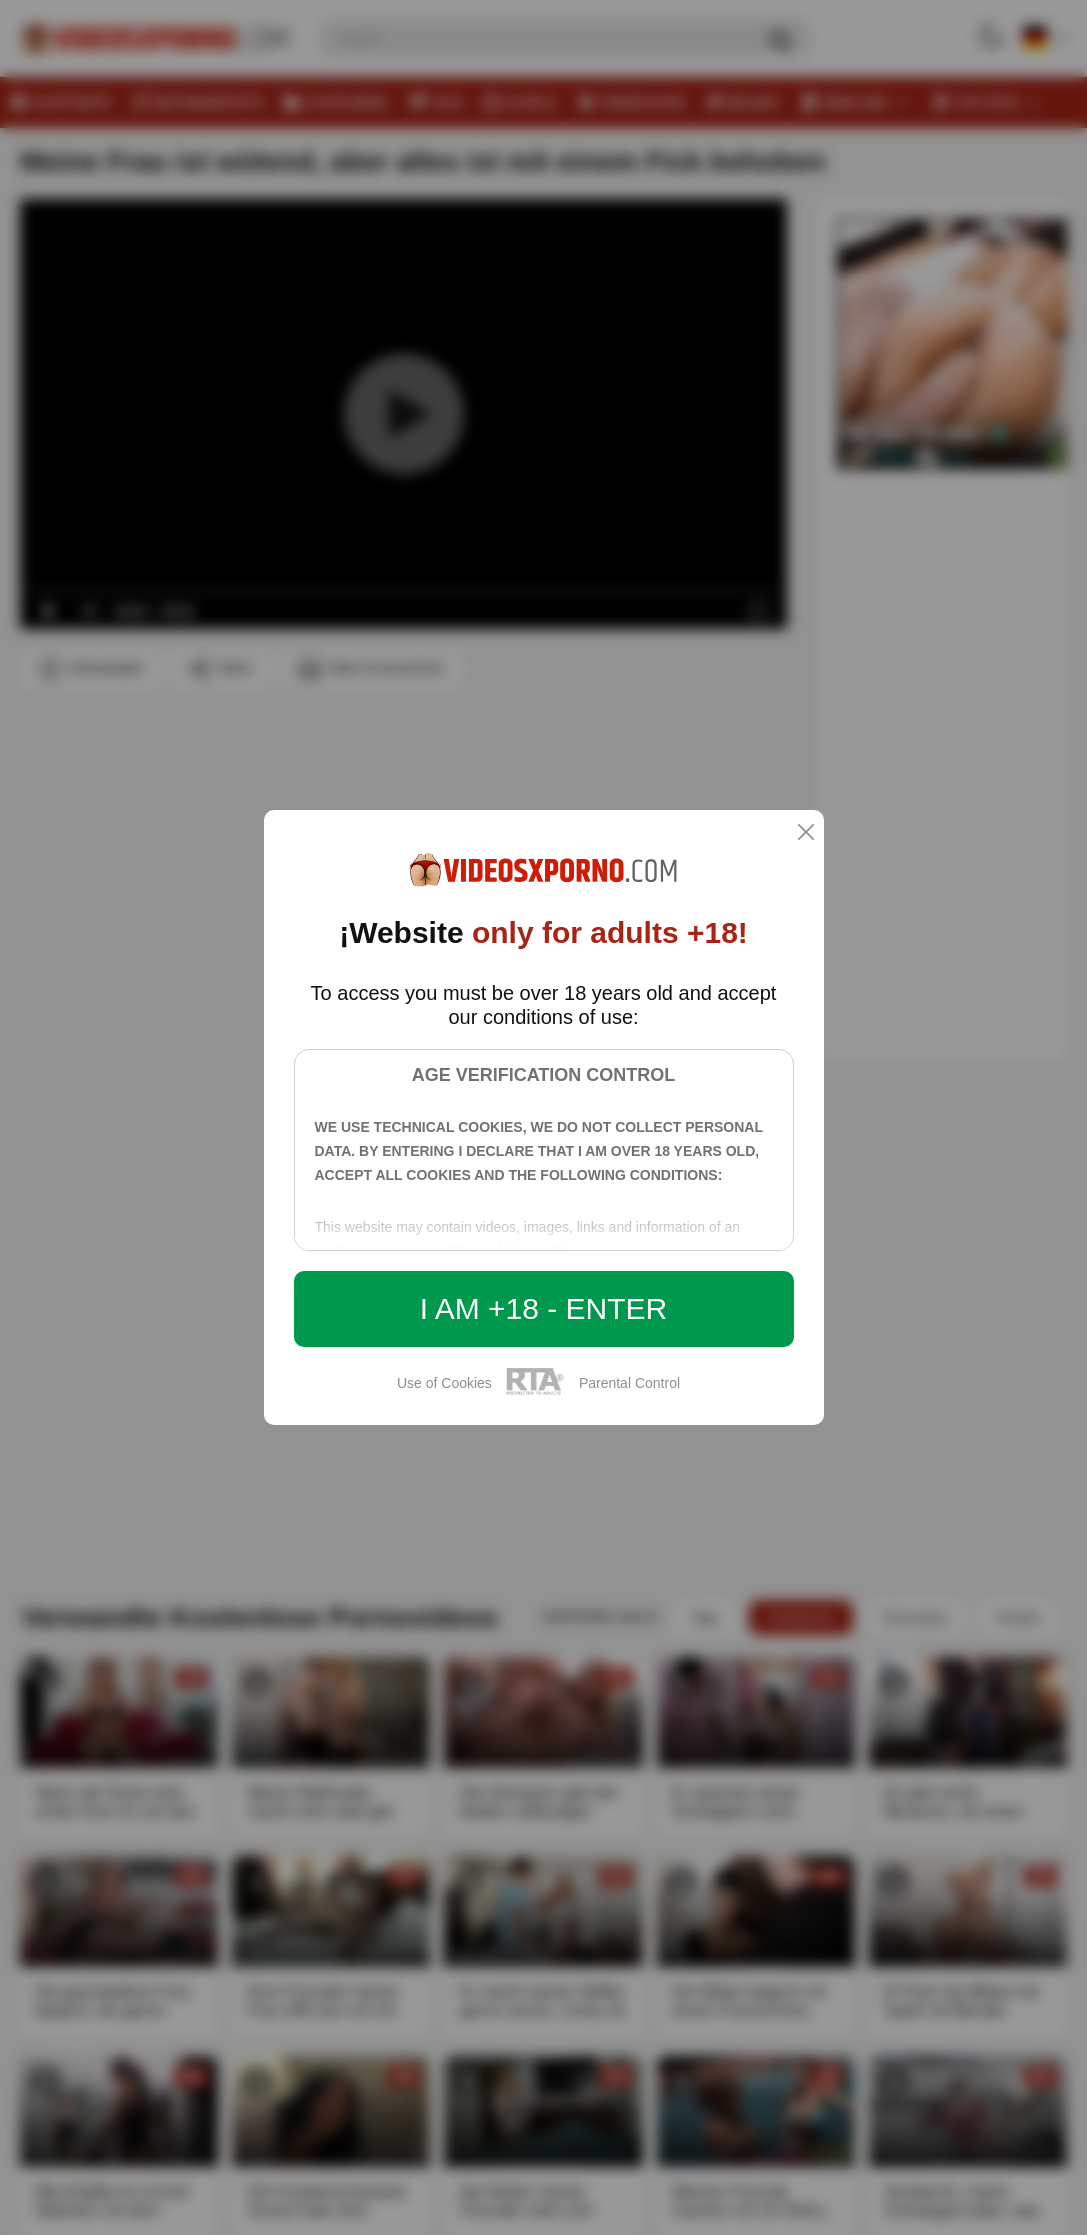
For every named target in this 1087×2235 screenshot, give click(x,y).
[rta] (535, 1392)
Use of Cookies (444, 1383)
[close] (806, 833)
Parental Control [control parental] (629, 1383)
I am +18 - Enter (544, 1308)
